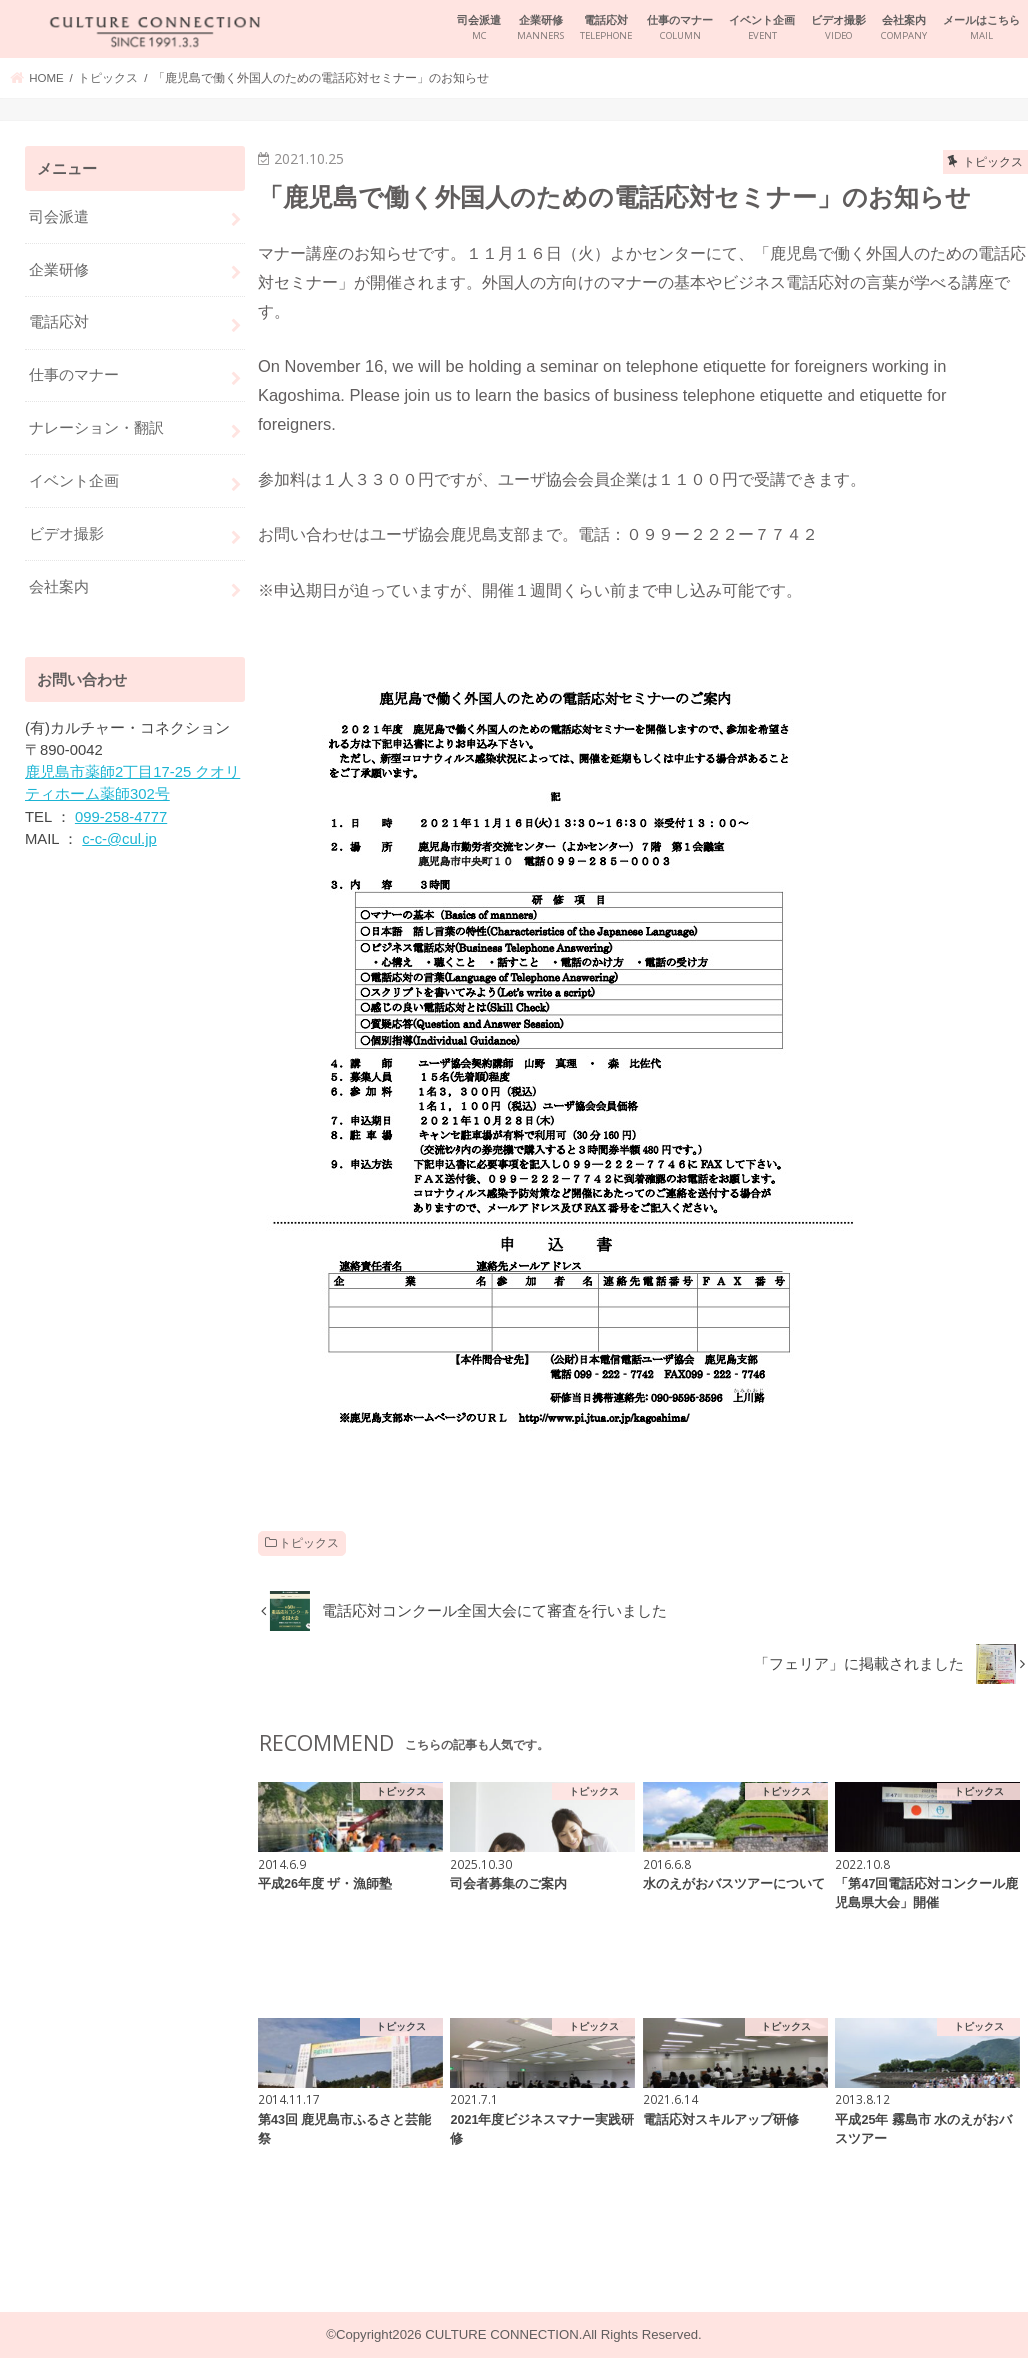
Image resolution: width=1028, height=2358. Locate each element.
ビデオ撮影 (838, 28)
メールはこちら (981, 28)
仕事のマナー (680, 28)
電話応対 (606, 28)
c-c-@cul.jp (119, 839)
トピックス (309, 1543)
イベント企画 (762, 28)
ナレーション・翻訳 (96, 428)
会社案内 (904, 28)
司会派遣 (479, 28)
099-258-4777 (121, 817)
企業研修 (540, 28)
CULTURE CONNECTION (501, 2334)
